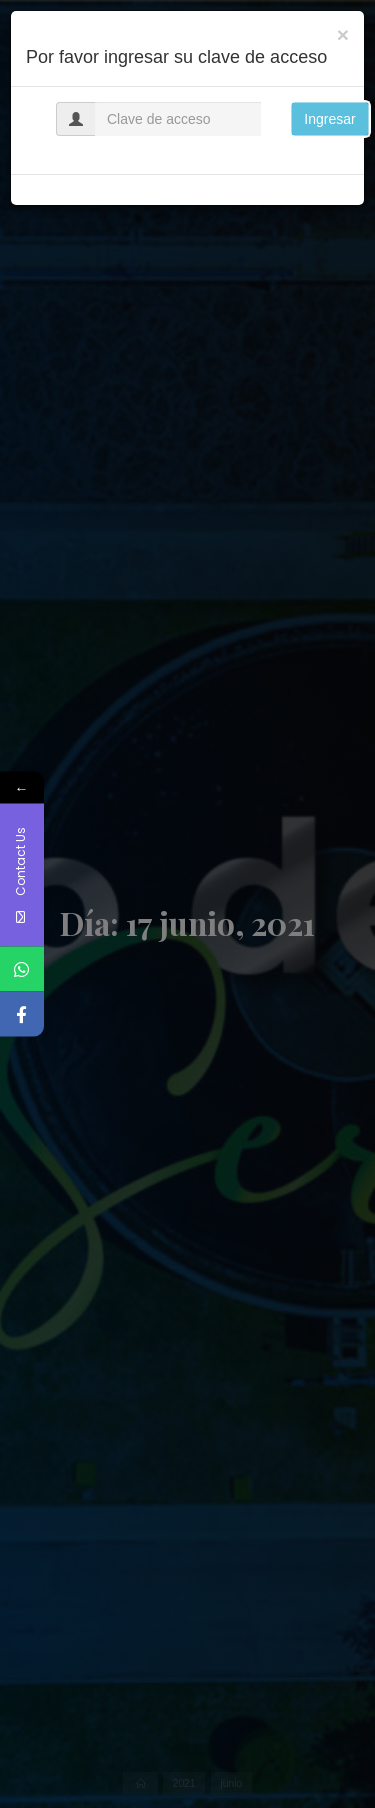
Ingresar (329, 119)
